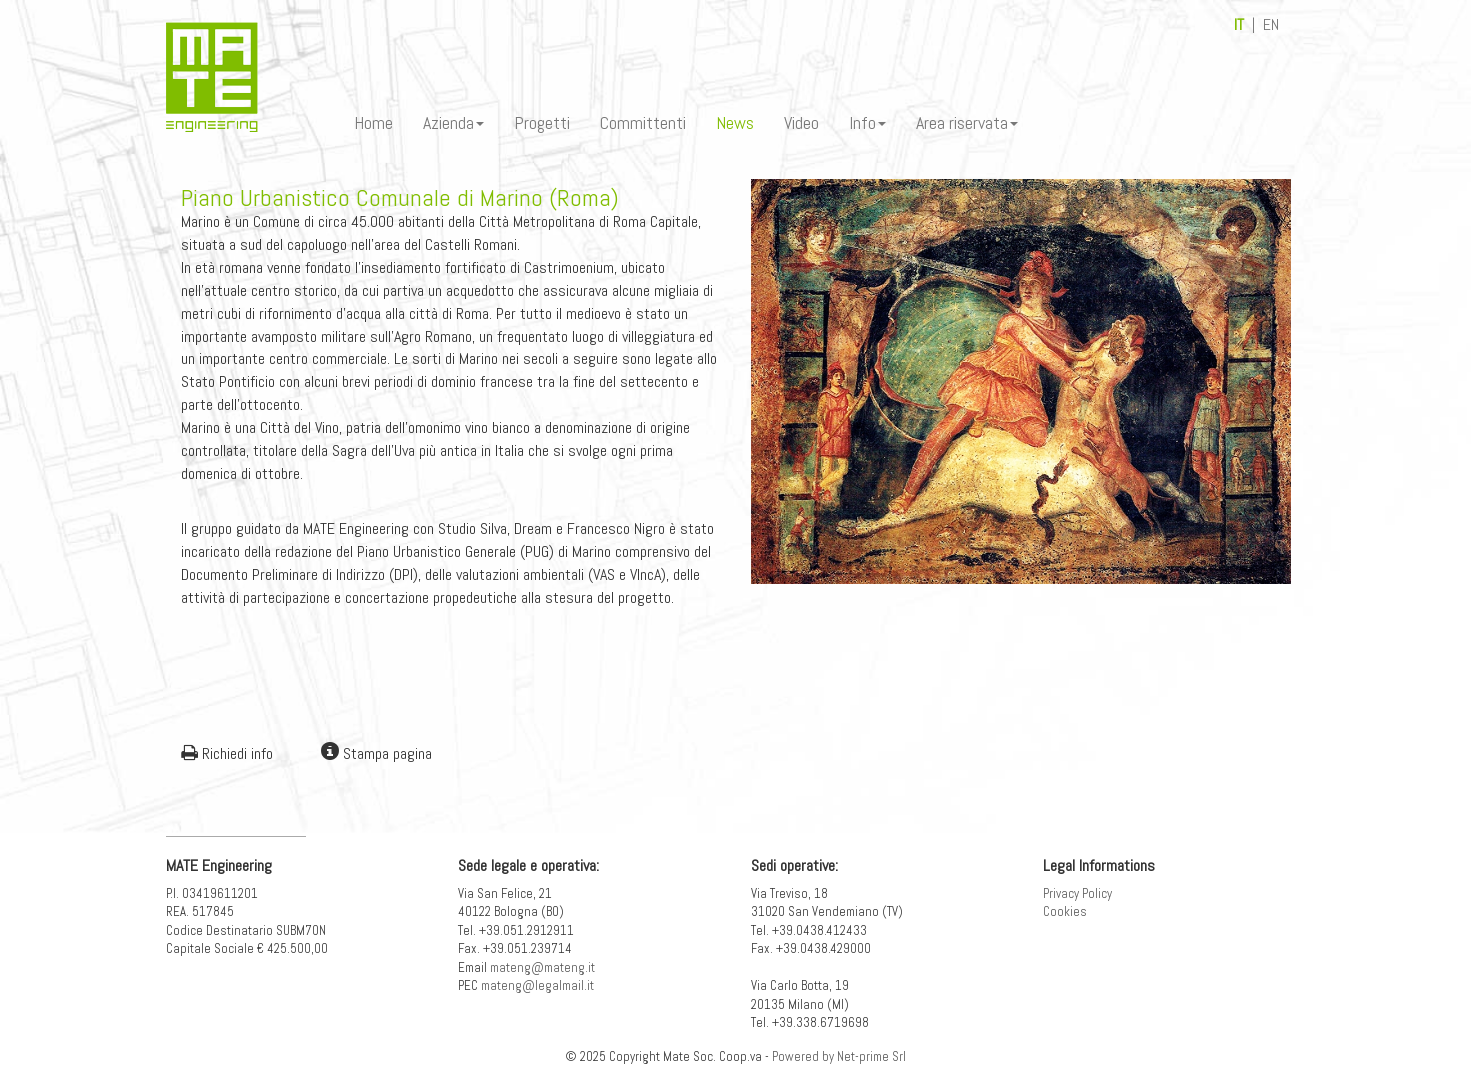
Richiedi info (227, 753)
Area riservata (967, 122)
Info (867, 122)
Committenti (643, 122)
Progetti (542, 122)
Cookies (1065, 911)
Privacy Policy (1077, 893)
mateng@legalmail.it (537, 985)
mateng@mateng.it (542, 967)
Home (373, 122)
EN (1271, 24)
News (735, 122)
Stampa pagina (376, 753)
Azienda (453, 122)
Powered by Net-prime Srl (839, 1056)
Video (801, 122)
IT (1239, 24)
